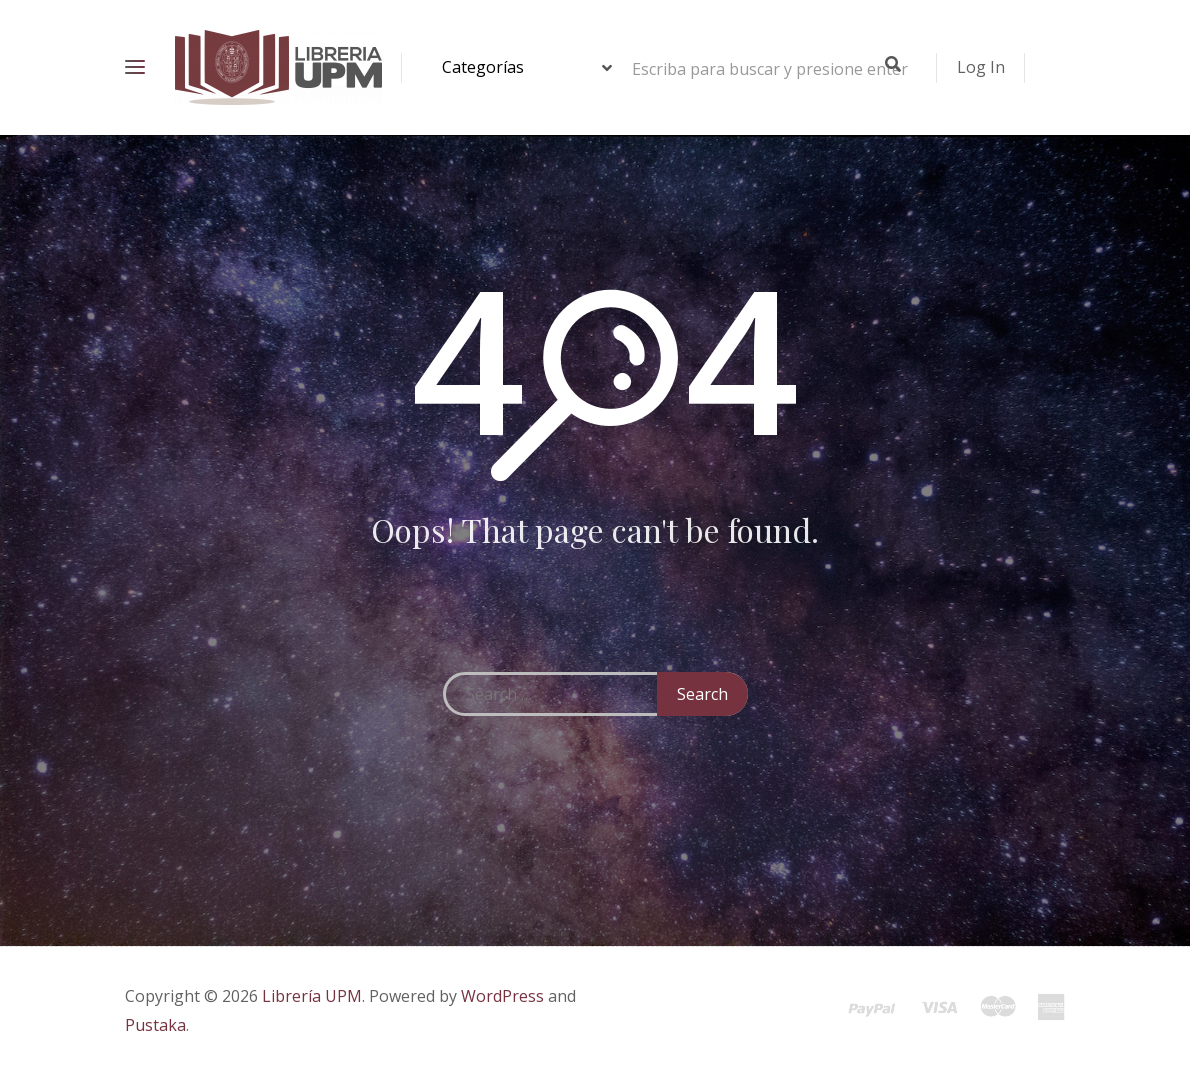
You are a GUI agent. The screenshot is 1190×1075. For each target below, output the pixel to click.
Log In (981, 67)
